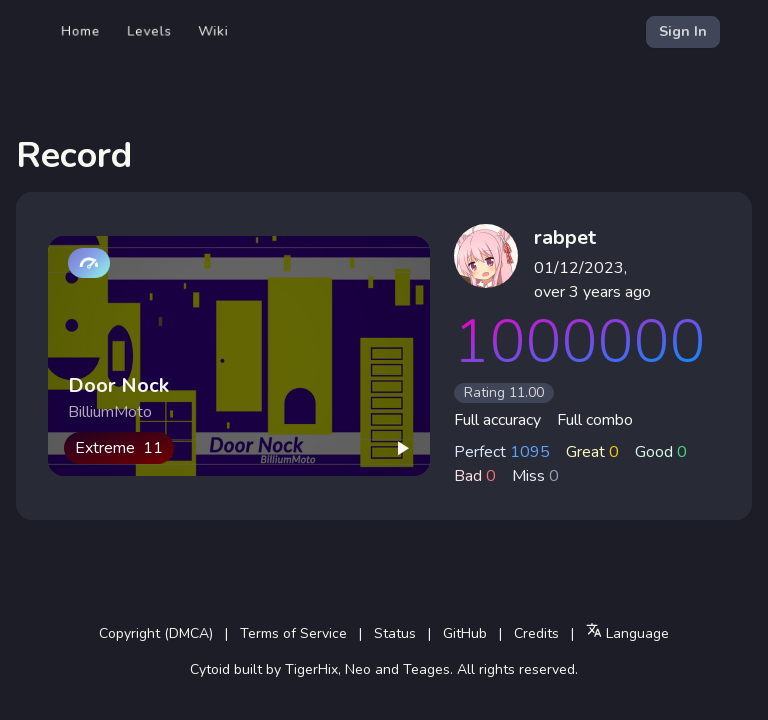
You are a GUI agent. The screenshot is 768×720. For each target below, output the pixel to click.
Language (627, 632)
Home (81, 31)
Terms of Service (293, 633)
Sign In (683, 31)
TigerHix (311, 669)
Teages (426, 669)
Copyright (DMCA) (156, 633)
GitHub (465, 633)
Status (395, 633)
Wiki (213, 31)
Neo (358, 669)
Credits (536, 633)
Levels (149, 31)
